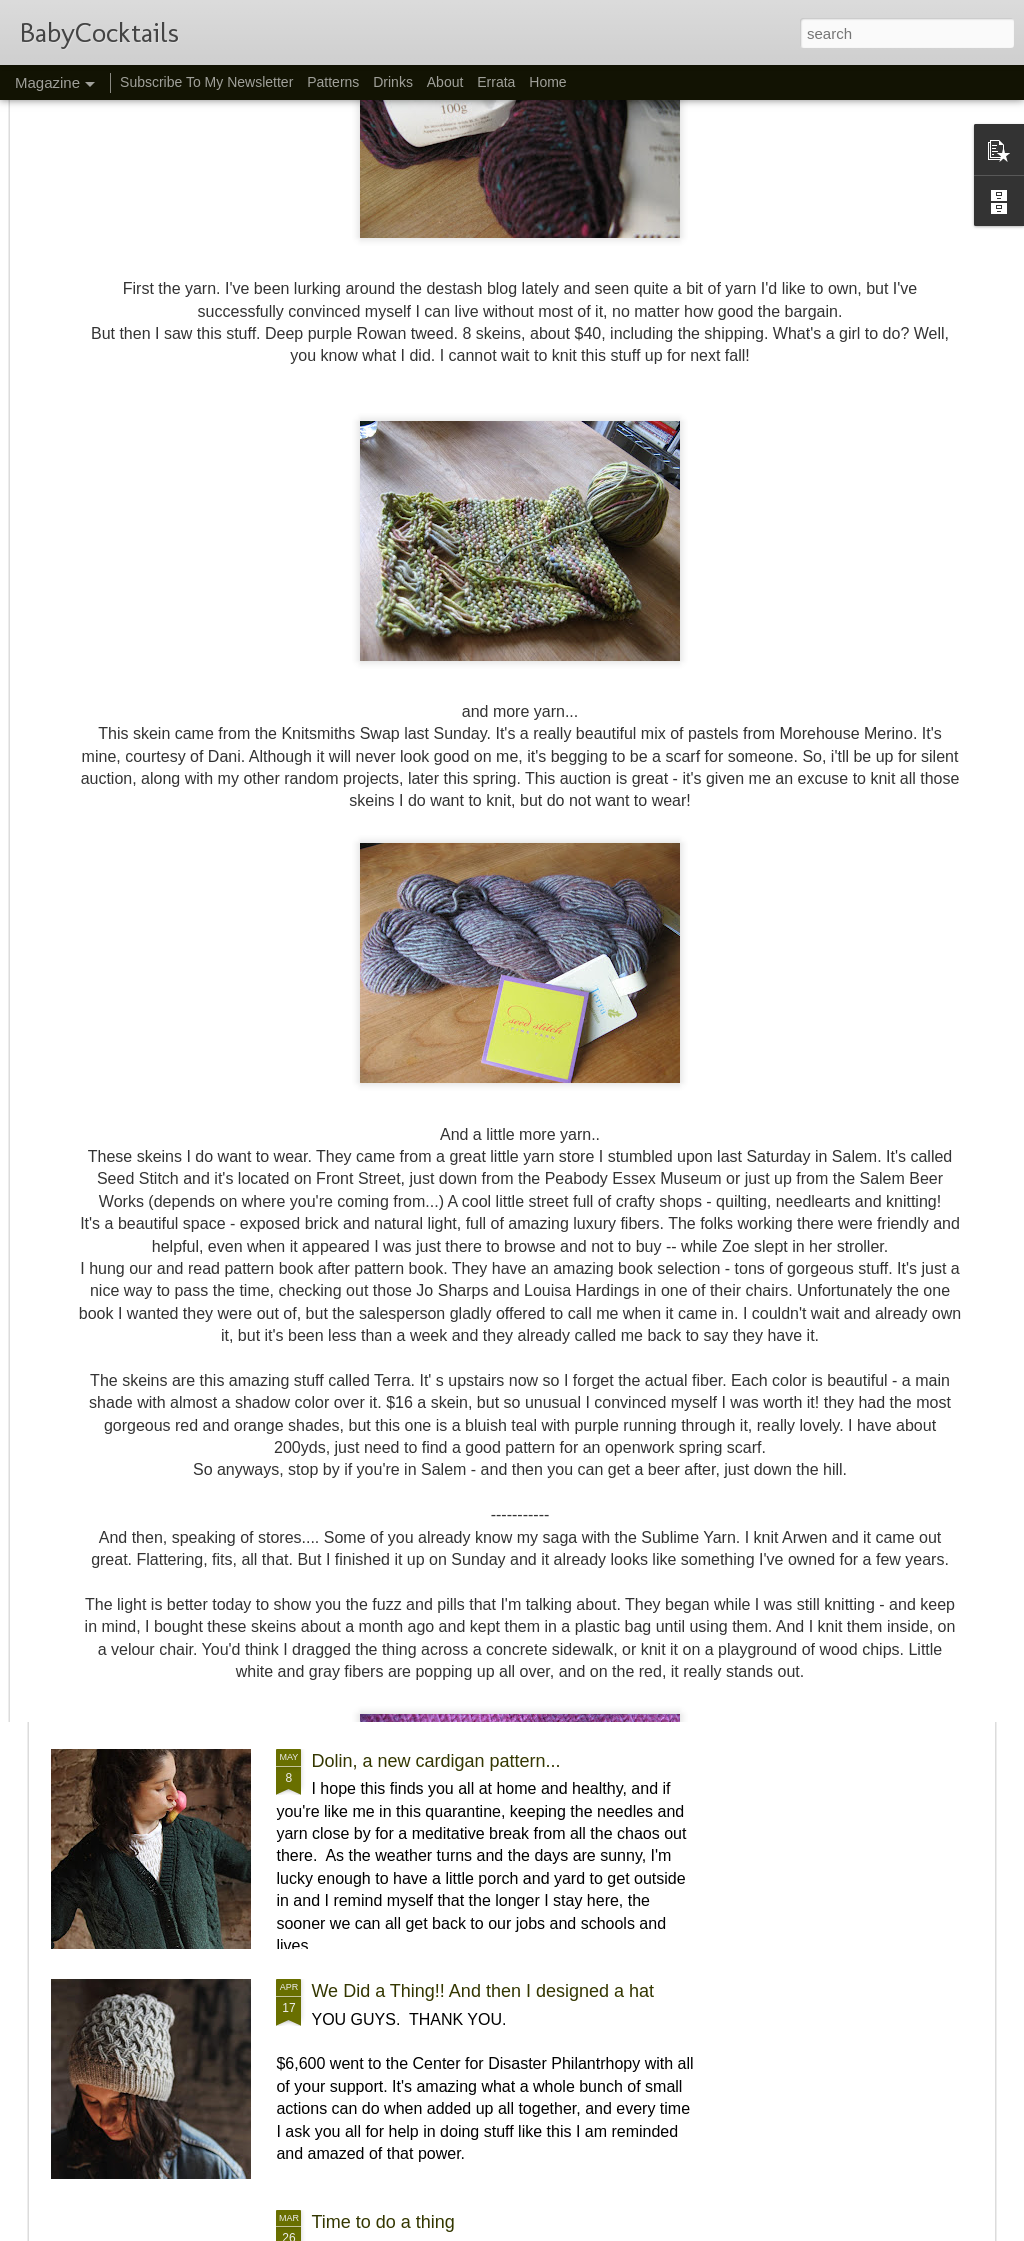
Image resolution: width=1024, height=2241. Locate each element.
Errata (496, 82)
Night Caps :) (138, 1314)
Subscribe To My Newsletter (206, 82)
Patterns (333, 82)
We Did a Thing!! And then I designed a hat (482, 1991)
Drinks (393, 82)
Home (547, 82)
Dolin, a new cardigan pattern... (435, 1761)
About (445, 82)
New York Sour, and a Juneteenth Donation (258, 1545)
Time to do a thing (382, 2222)
